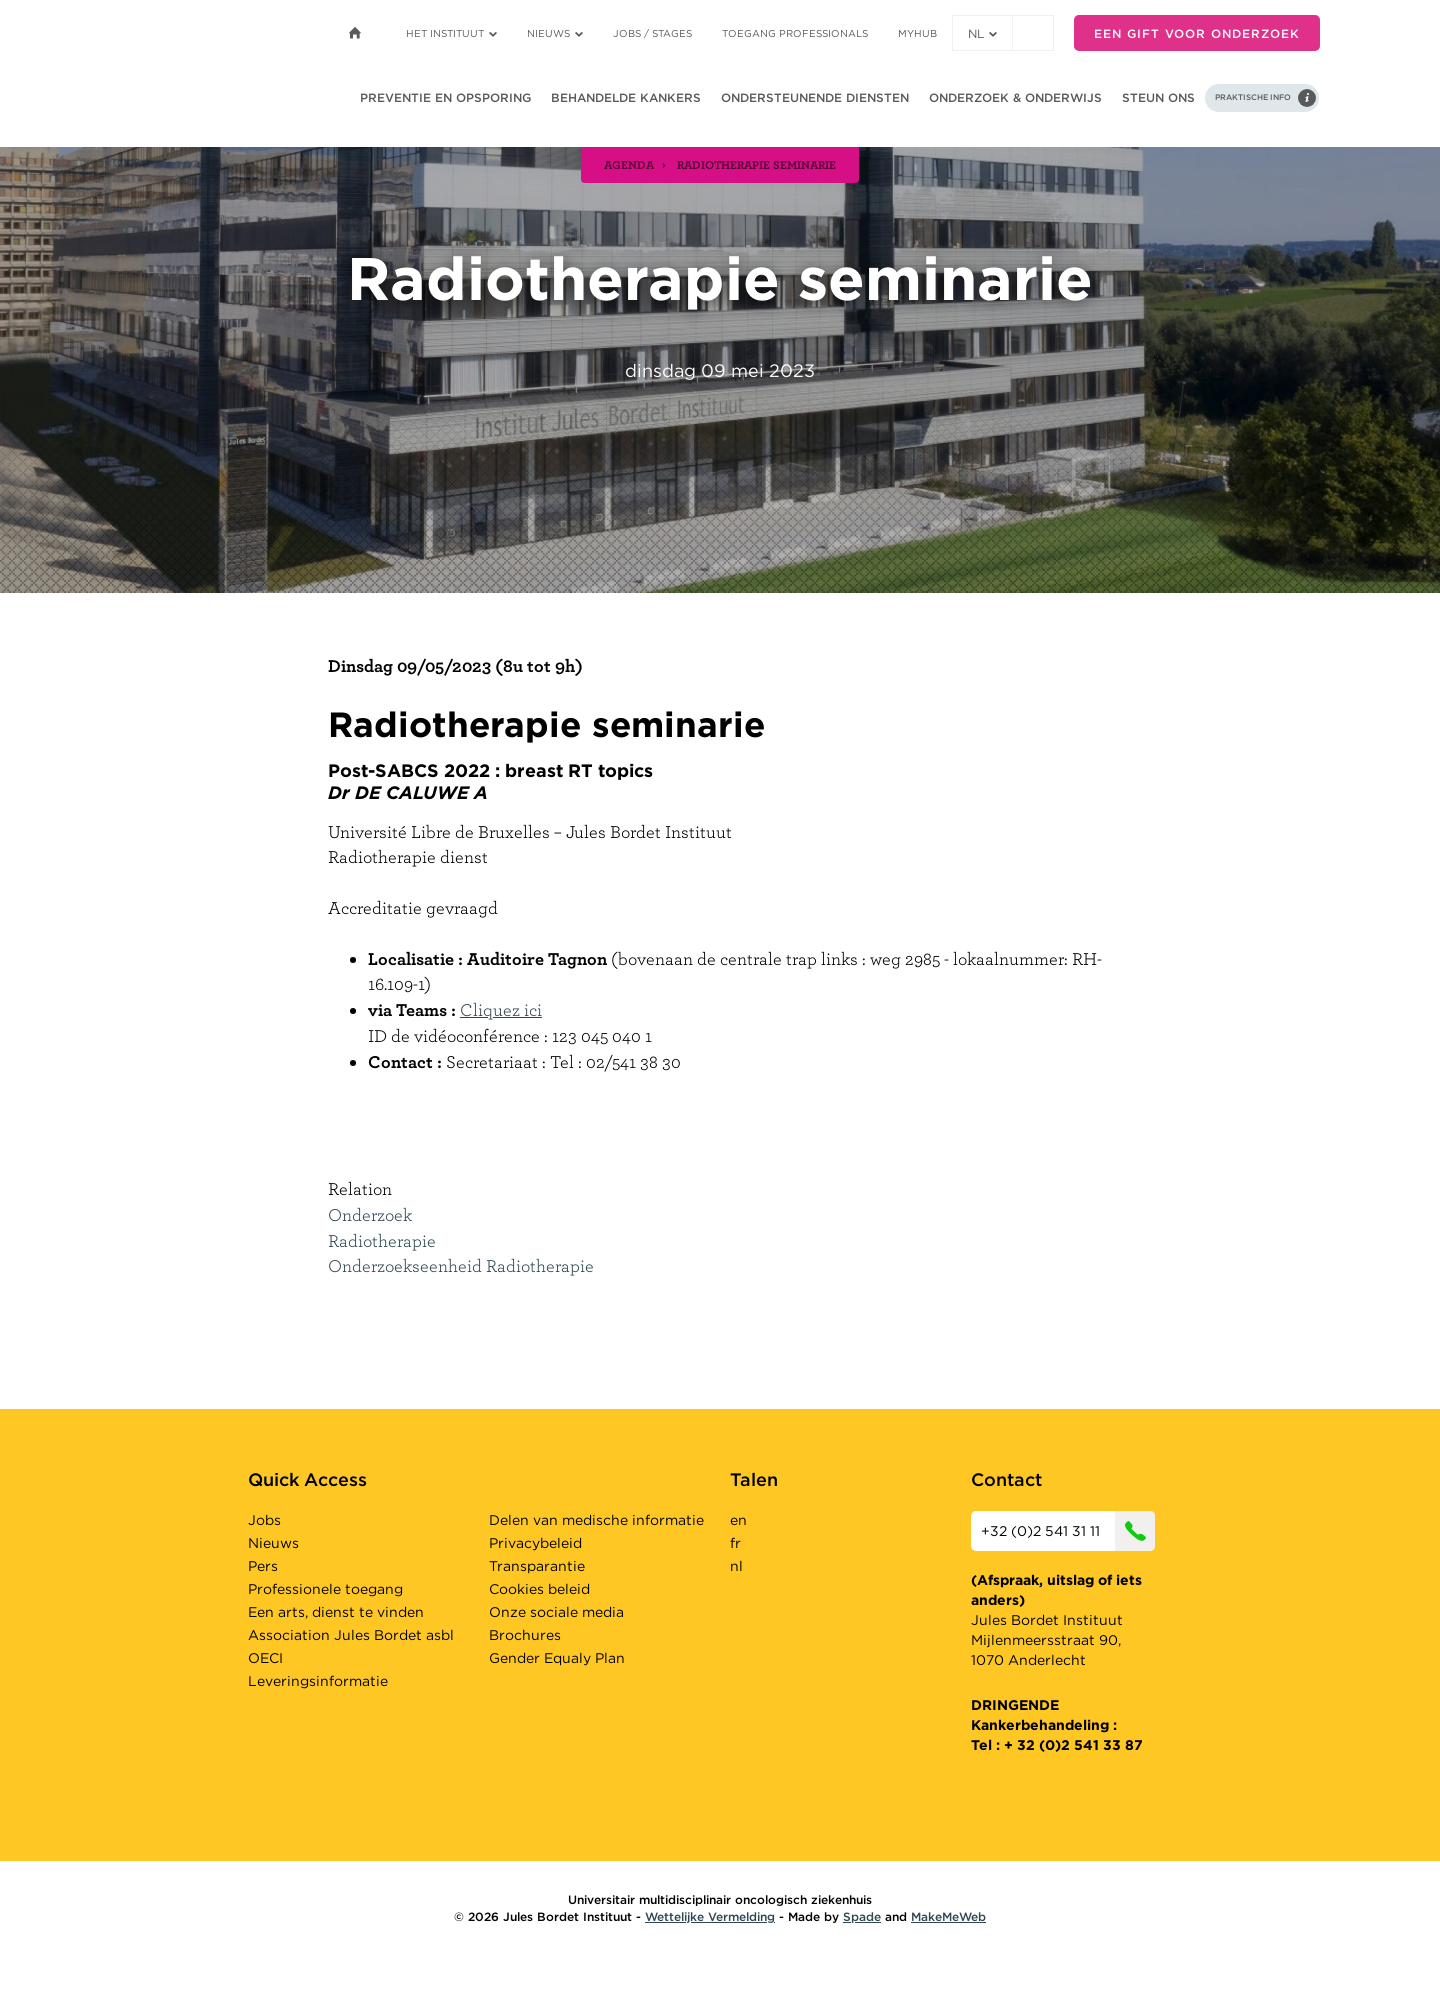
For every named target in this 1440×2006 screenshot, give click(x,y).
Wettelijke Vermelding (710, 1916)
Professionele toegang (325, 1589)
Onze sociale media (556, 1612)
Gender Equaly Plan (557, 1658)
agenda (629, 164)
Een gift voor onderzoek (1197, 33)
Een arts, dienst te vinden (336, 1612)
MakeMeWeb (948, 1916)
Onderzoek (370, 1214)
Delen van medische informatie (596, 1520)
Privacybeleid (535, 1543)
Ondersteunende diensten (815, 97)
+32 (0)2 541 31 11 (1068, 1531)
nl (982, 33)
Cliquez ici (501, 1009)
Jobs (264, 1520)
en (738, 1520)
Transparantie (537, 1566)
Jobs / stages (652, 33)
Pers (263, 1566)
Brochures (525, 1635)
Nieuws (555, 33)
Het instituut (451, 33)
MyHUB (917, 33)
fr (735, 1543)
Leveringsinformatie (318, 1681)
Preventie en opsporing (445, 97)
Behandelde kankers (626, 97)
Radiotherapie (382, 1240)
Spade (862, 1916)
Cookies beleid (539, 1589)
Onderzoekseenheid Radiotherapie (461, 1265)
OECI (265, 1658)
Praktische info (1253, 97)
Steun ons (1158, 97)
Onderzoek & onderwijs (1015, 97)
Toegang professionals (795, 33)
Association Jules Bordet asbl (351, 1635)
